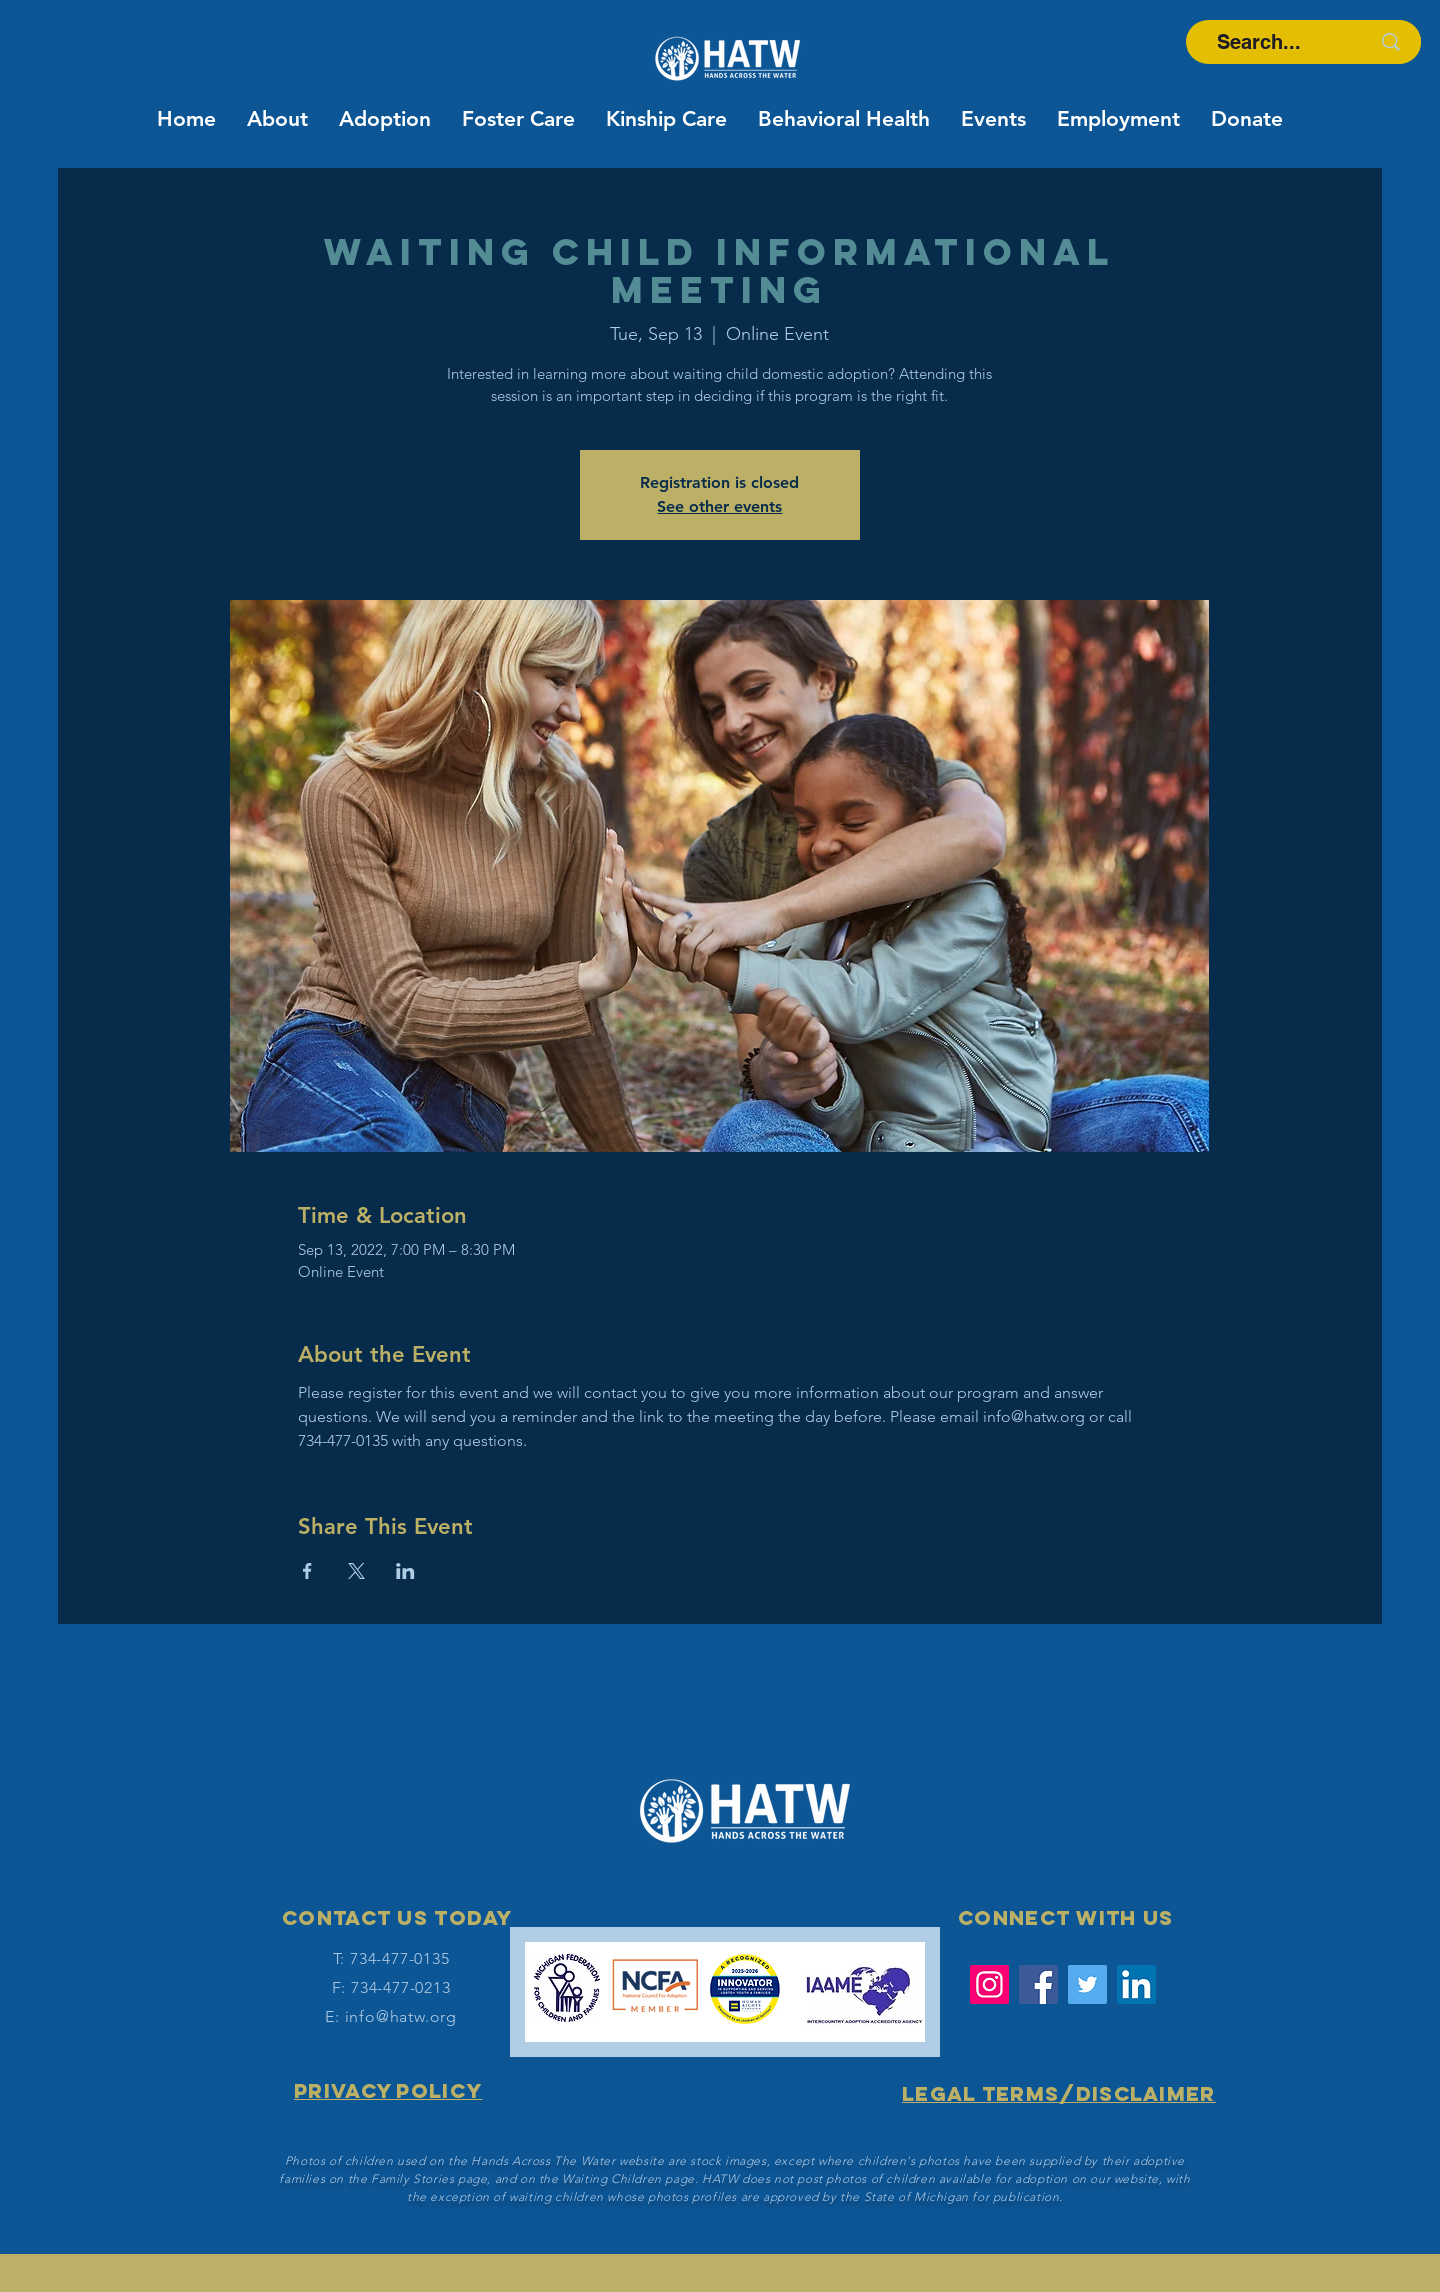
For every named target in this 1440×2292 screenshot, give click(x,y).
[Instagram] (989, 1984)
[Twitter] (1087, 1984)
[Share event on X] (356, 1571)
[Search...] (1258, 42)
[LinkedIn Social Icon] (1136, 1984)
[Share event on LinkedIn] (405, 1571)
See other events (719, 506)
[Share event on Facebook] (307, 1571)
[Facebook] (1038, 1984)
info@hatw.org (401, 2016)
